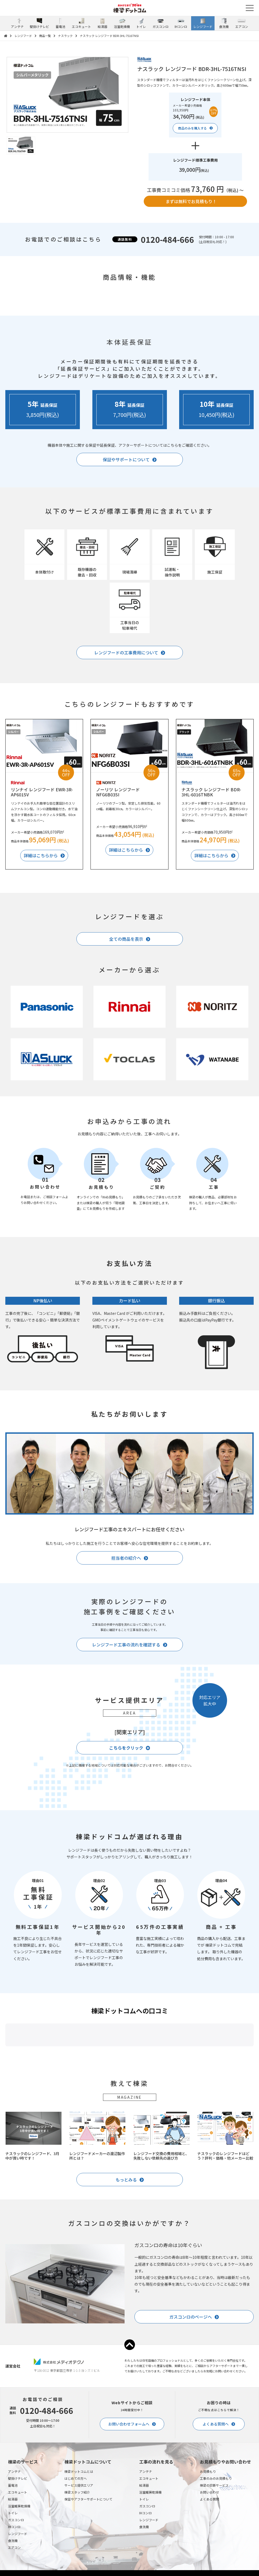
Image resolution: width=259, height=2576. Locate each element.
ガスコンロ (16, 2573)
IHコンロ (145, 2566)
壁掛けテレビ (17, 2531)
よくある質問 (209, 2552)
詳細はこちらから (41, 855)
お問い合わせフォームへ (128, 2477)
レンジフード (23, 36)
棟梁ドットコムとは (78, 2524)
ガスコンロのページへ (190, 2370)
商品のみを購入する (192, 128)
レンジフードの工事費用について (126, 652)
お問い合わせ (209, 2545)
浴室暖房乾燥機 (19, 2559)
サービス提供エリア (78, 2538)
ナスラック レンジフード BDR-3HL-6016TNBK (211, 792)
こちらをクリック (126, 1748)
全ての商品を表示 (126, 939)
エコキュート (17, 2545)
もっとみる (126, 2233)
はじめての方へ (75, 2531)
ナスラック (65, 36)
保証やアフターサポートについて (88, 2552)
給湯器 (13, 2552)
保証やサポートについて (126, 459)
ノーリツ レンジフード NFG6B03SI (118, 792)
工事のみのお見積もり (216, 2531)
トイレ (13, 2566)
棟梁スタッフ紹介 (77, 2545)
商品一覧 (45, 36)
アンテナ (14, 2524)
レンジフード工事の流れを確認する (126, 1644)
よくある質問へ (216, 2477)
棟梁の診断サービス (214, 2538)
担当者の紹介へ (126, 1558)
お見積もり (208, 2524)
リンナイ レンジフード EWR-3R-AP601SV (42, 792)
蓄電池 (13, 2538)
